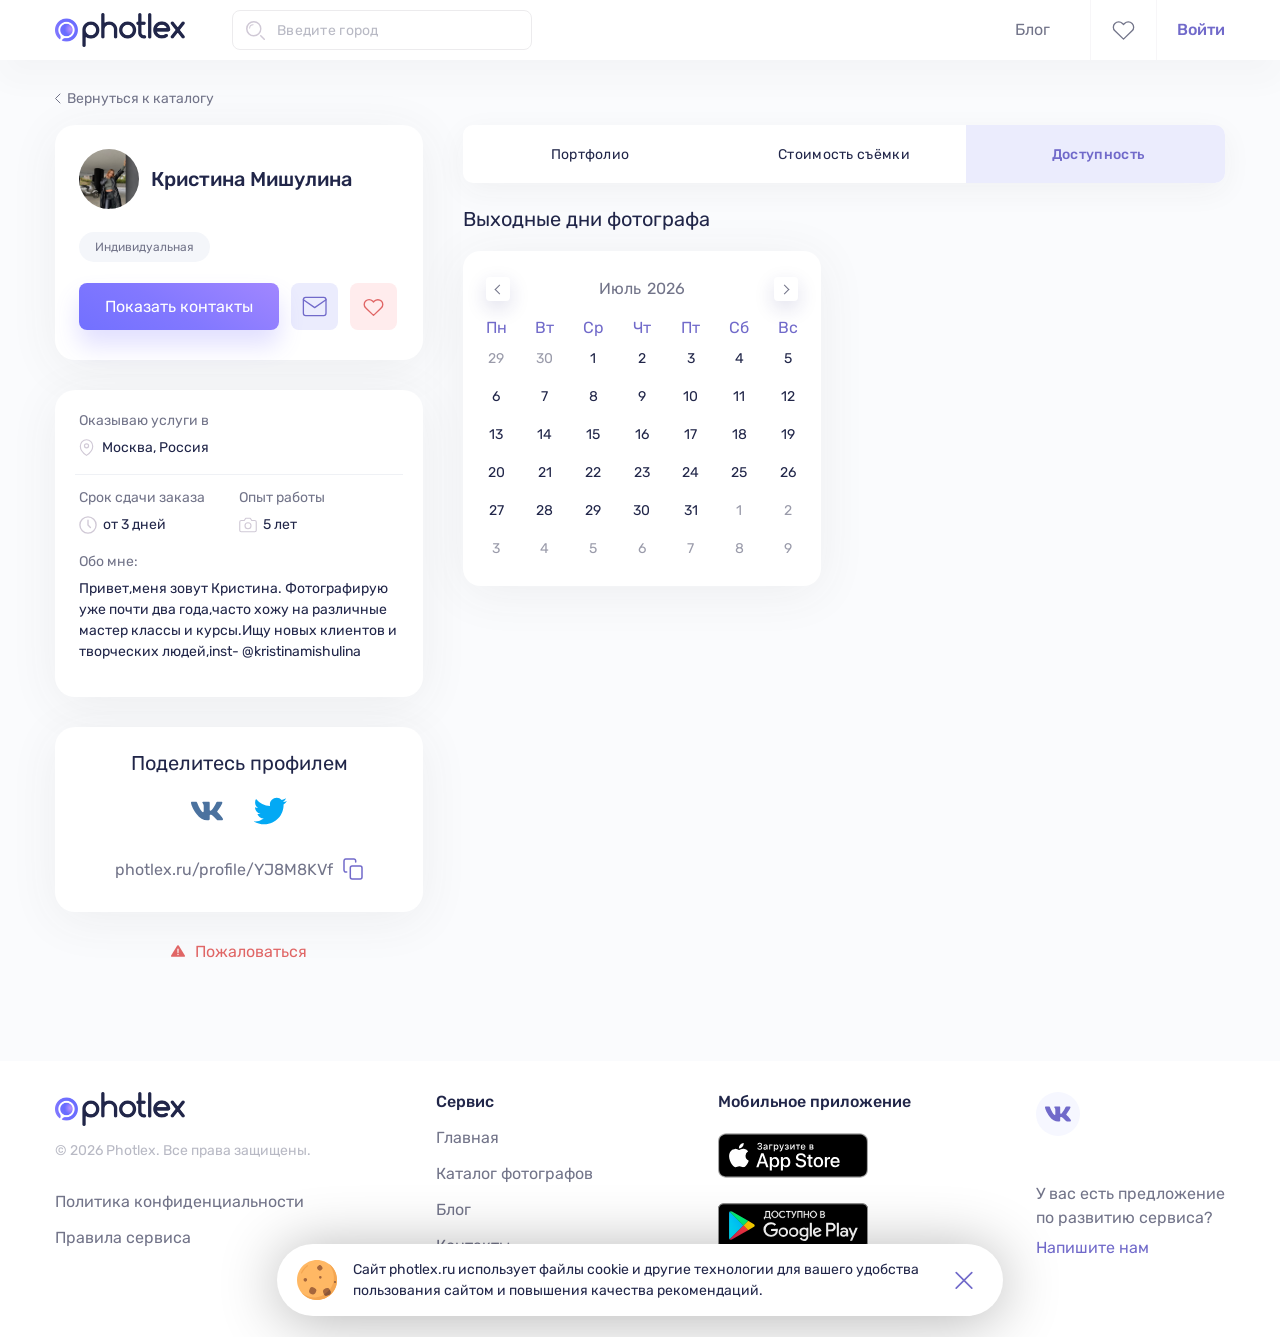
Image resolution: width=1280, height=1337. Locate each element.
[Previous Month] (498, 289)
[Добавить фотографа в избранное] (373, 306)
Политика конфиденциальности (179, 1201)
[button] (964, 1280)
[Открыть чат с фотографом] (314, 306)
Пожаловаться (239, 951)
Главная (467, 1137)
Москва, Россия (155, 447)
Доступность (1098, 154)
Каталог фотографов (514, 1173)
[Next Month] (786, 289)
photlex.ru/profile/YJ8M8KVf (239, 869)
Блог (1032, 29)
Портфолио (590, 154)
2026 (666, 288)
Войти (1201, 29)
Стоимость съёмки (844, 154)
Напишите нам (1092, 1247)
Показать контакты (179, 306)
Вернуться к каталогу (134, 98)
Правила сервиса (123, 1237)
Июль (620, 288)
